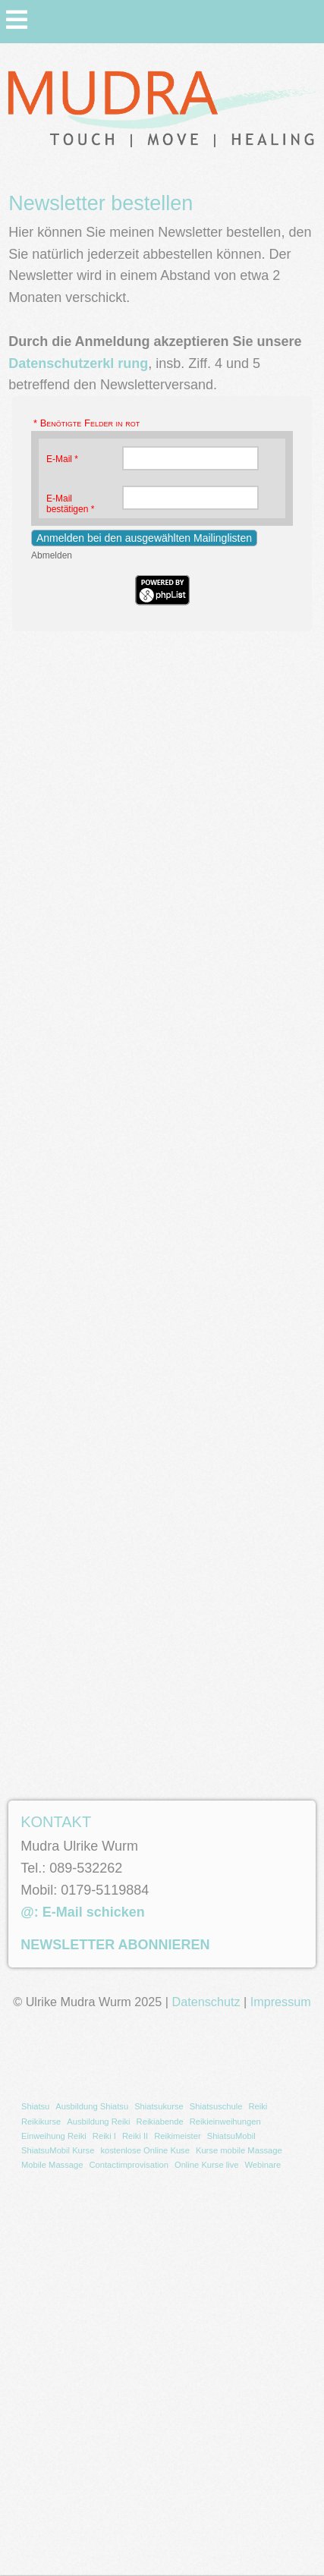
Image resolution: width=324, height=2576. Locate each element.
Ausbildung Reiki (98, 2121)
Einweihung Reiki (54, 2135)
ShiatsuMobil (231, 2135)
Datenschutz (206, 2001)
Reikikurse (41, 2121)
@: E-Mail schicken (82, 1912)
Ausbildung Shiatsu (91, 2106)
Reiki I (104, 2135)
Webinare (263, 2164)
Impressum (280, 2001)
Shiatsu (35, 2106)
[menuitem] (35, 2106)
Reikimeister (177, 2135)
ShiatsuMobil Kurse (57, 2150)
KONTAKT (55, 1821)
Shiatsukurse (159, 2106)
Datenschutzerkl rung (78, 363)
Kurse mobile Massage (239, 2150)
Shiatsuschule (216, 2106)
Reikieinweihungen (225, 2121)
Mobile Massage (52, 2164)
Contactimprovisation (128, 2164)
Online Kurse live (207, 2164)
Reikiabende (160, 2121)
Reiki (257, 2106)
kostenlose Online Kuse (145, 2150)
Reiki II (135, 2135)
